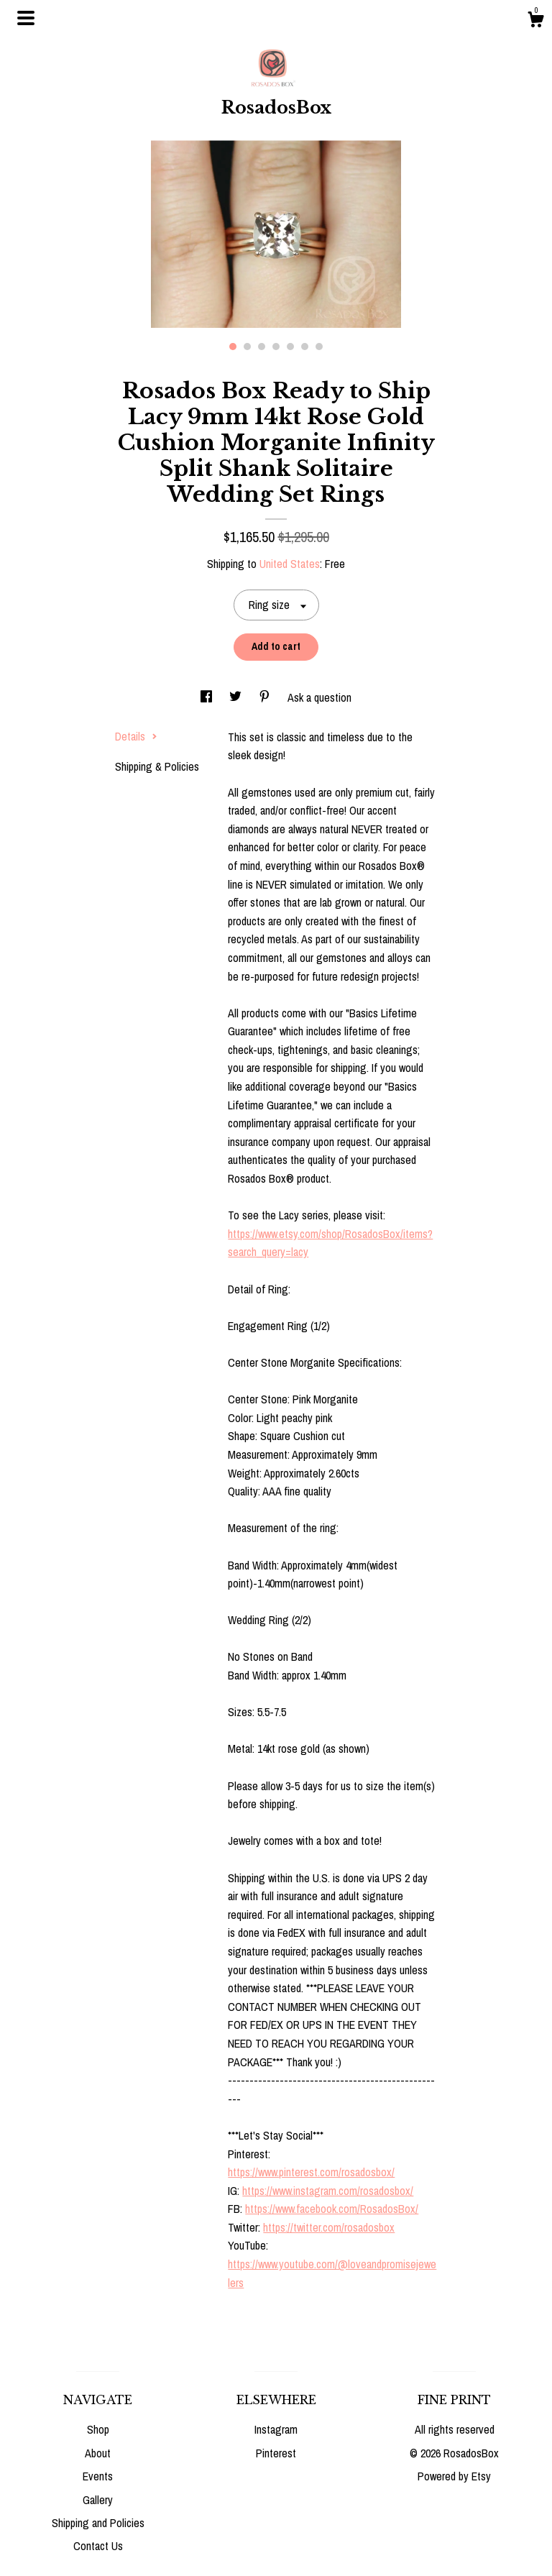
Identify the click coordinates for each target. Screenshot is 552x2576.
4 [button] (276, 346)
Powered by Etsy (454, 2476)
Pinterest (276, 2453)
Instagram (276, 2429)
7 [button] (319, 346)
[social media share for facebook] (208, 697)
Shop (98, 2429)
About (98, 2453)
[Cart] (535, 21)
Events (98, 2476)
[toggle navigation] (25, 18)
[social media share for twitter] (236, 697)
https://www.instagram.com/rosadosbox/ (327, 2191)
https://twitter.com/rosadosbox (329, 2227)
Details (136, 736)
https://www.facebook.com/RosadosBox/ (331, 2209)
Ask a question (319, 697)
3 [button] (261, 346)
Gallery (98, 2500)
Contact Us (98, 2546)
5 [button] (290, 346)
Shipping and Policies (98, 2523)
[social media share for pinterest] (266, 697)
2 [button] (247, 346)
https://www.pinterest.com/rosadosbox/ (311, 2172)
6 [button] (304, 346)
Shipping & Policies (157, 766)
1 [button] (232, 346)
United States (289, 564)
